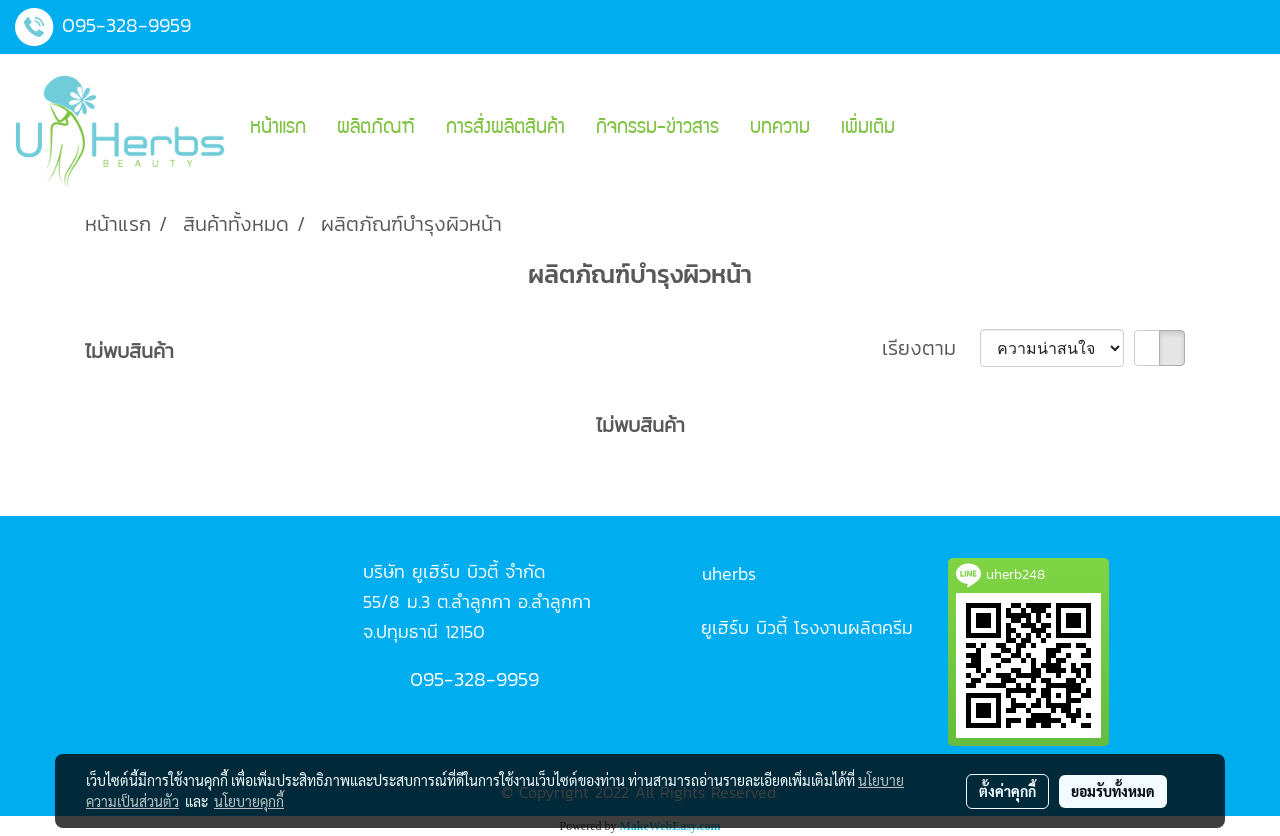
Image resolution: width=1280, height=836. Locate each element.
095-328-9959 (126, 25)
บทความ (780, 129)
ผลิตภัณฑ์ (376, 129)
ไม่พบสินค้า (129, 351)
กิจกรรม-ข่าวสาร (657, 129)
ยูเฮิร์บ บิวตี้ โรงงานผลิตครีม (807, 627)
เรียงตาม (931, 348)
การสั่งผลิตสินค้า (505, 129)
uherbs (729, 573)
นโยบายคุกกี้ (249, 801)
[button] (928, 129)
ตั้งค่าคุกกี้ (1007, 791)
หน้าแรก (278, 129)
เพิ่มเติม (868, 129)
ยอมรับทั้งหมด (1113, 791)
